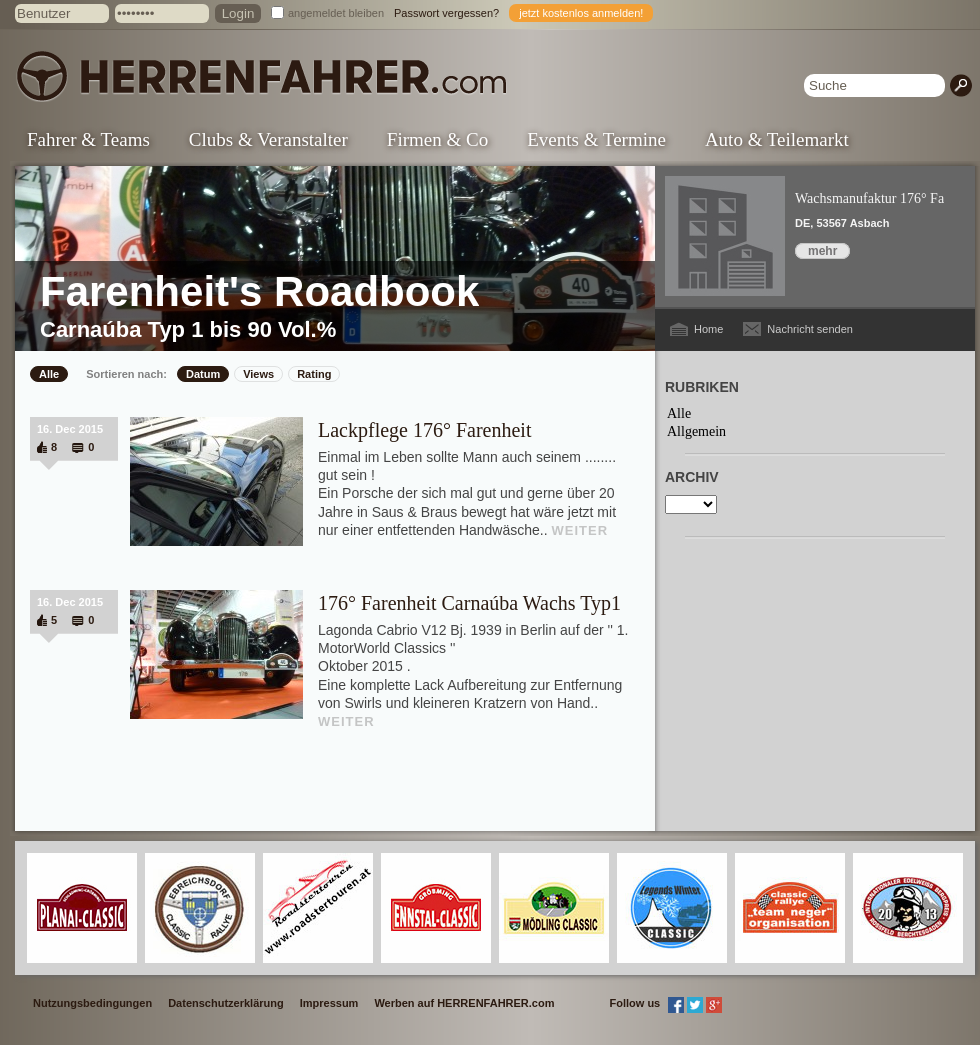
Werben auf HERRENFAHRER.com (464, 1003)
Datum (203, 374)
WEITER (580, 530)
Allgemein (696, 431)
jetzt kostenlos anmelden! (581, 13)
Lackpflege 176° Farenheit (424, 430)
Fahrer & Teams (88, 139)
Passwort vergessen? (446, 13)
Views (258, 374)
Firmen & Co (437, 139)
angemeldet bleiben (336, 13)
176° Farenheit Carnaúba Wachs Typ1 (469, 603)
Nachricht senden (810, 329)
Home (708, 329)
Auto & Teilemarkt (777, 139)
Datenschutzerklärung (226, 1003)
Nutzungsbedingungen (92, 1003)
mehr (822, 251)
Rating (314, 374)
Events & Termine (596, 139)
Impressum (329, 1003)
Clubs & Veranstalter (268, 139)
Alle (49, 374)
